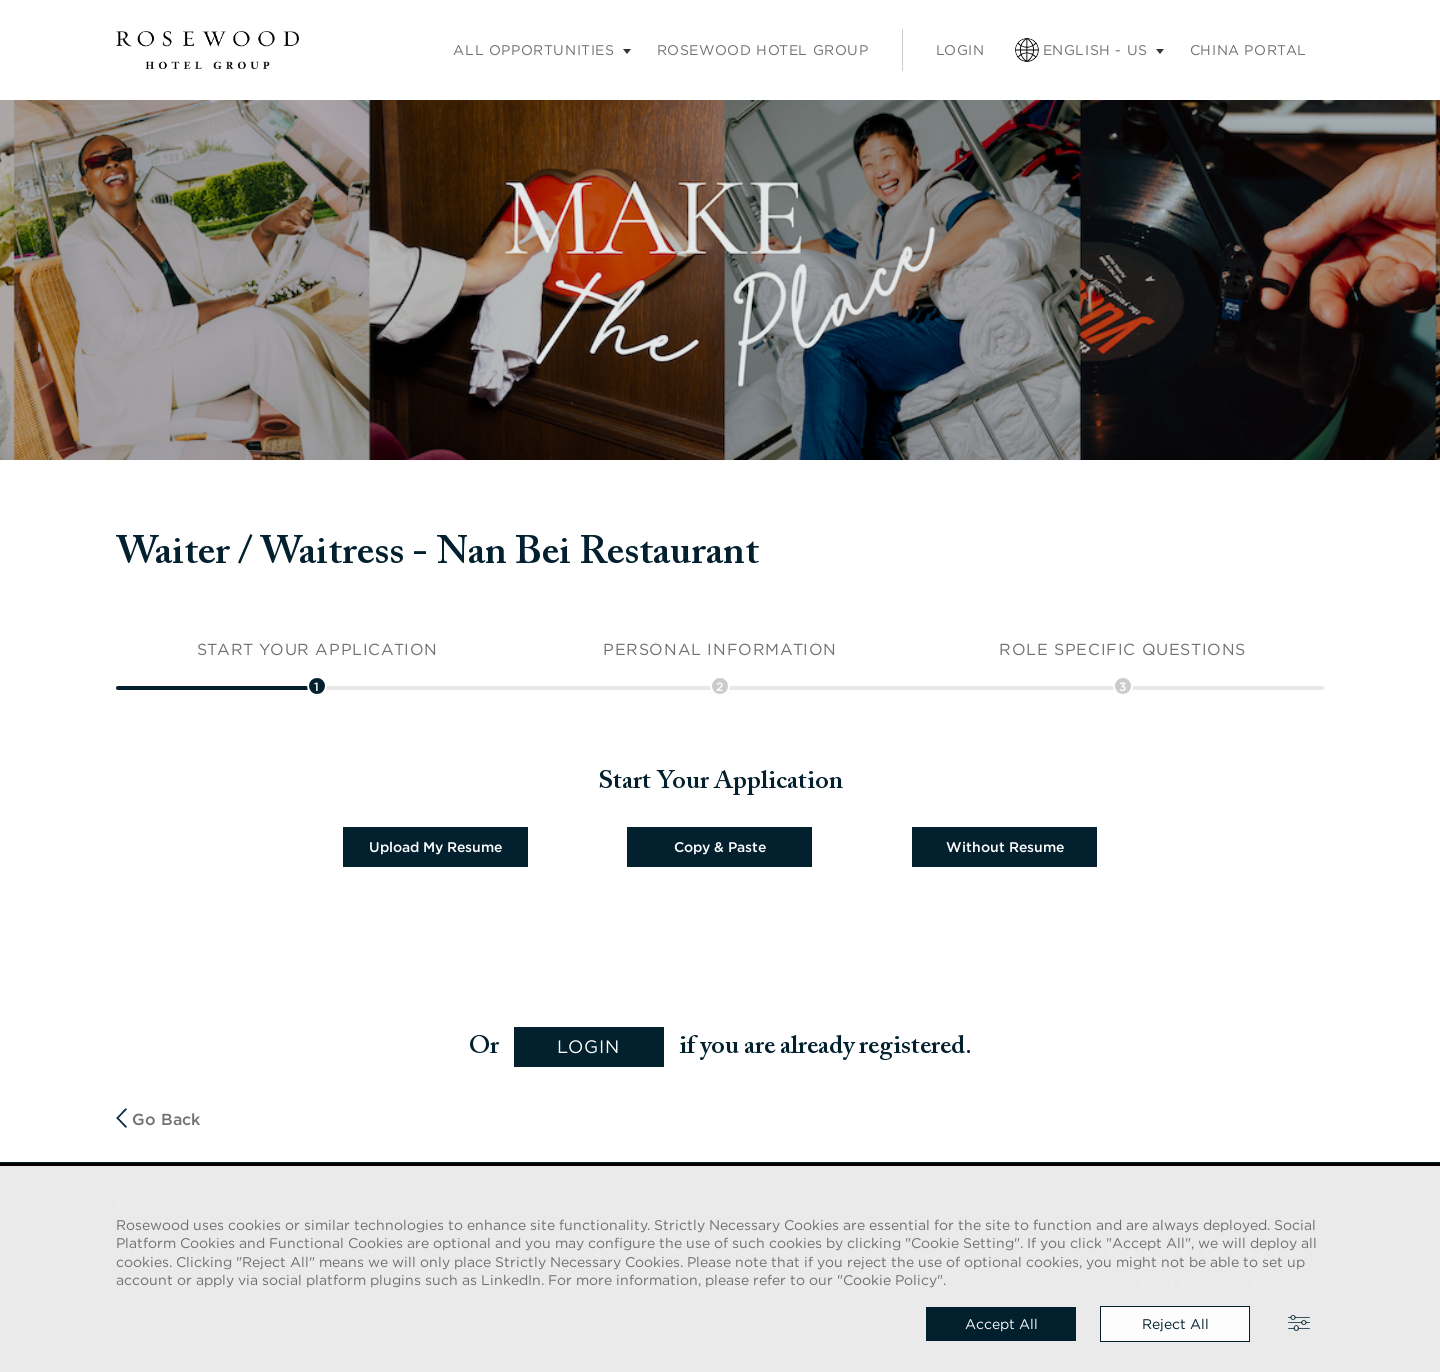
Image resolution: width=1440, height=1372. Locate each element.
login (588, 1046)
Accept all (1001, 1324)
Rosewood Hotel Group (763, 50)
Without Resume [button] (1005, 847)
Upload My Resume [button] (435, 847)
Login (960, 50)
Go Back (158, 1118)
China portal (1248, 50)
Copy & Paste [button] (720, 847)
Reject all (1175, 1324)
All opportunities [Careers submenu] (533, 50)
